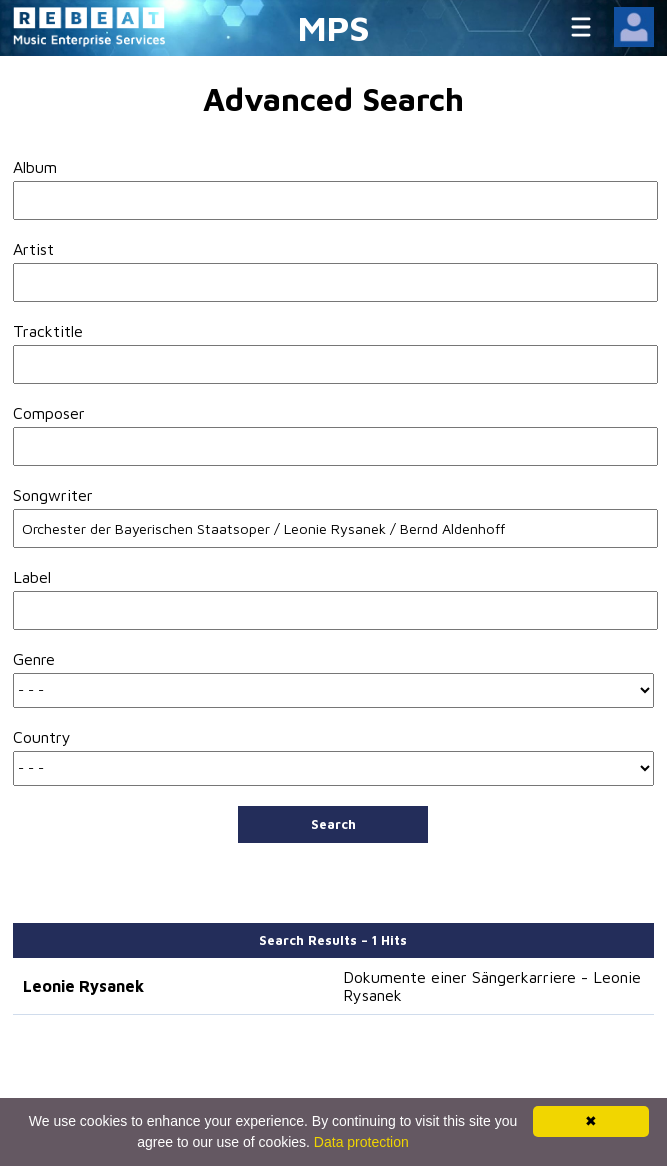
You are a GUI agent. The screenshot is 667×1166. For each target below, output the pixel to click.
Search (333, 824)
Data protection (361, 1142)
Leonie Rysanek (83, 986)
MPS (334, 27)
